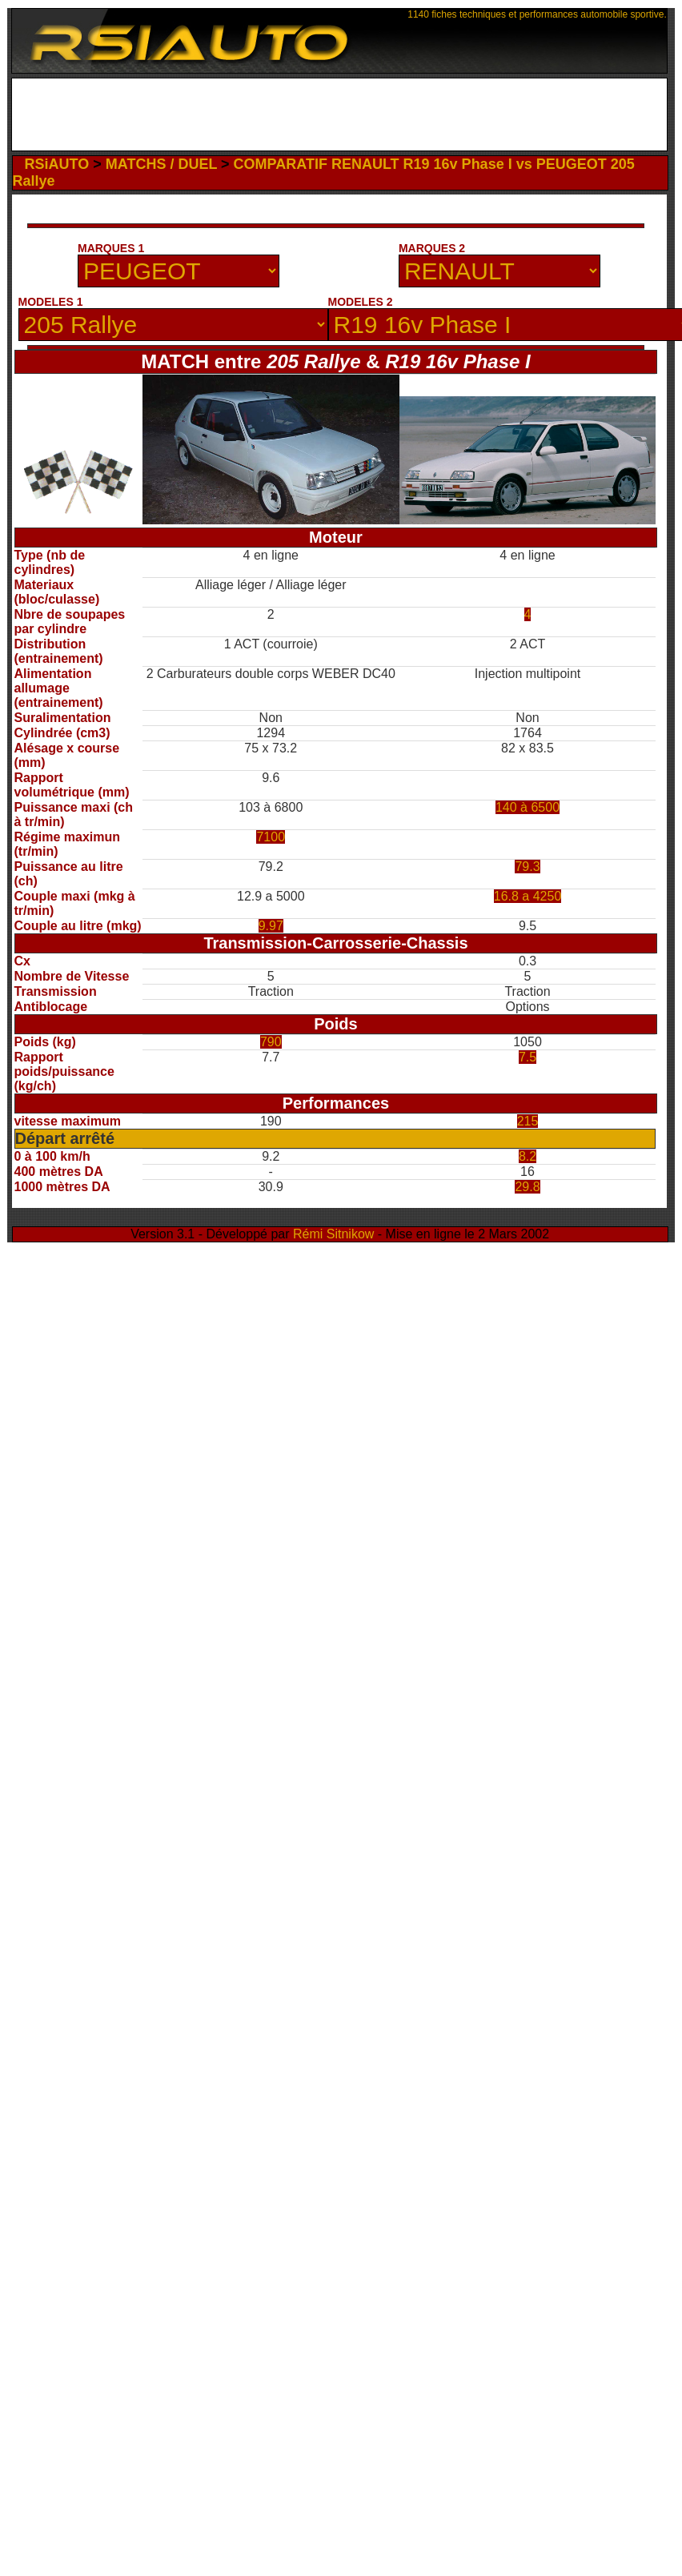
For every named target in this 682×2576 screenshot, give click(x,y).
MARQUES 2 (432, 248)
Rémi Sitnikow (333, 1234)
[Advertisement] (160, 228)
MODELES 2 (360, 301)
